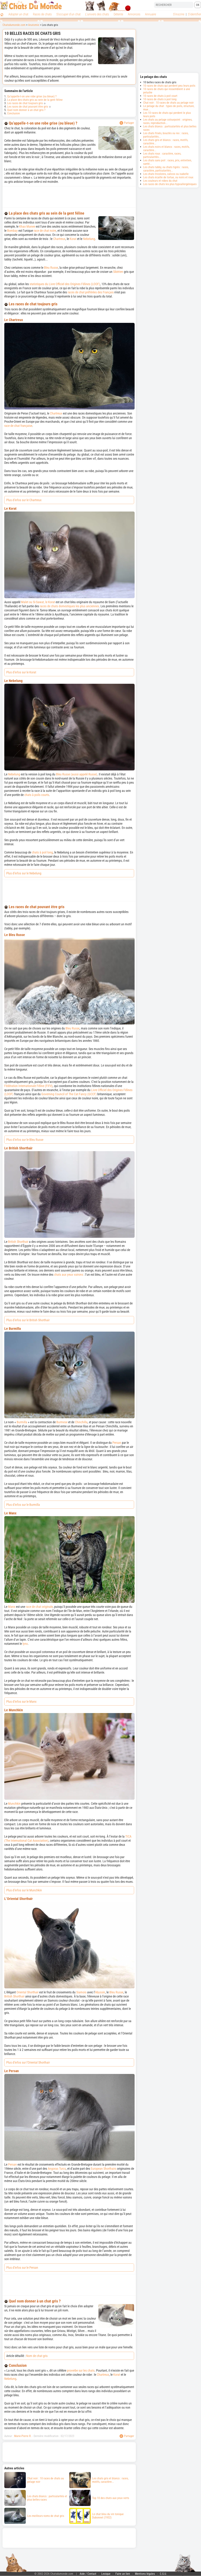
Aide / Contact (88, 2573)
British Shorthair (18, 1242)
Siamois (81, 1992)
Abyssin (100, 1992)
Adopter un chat (18, 14)
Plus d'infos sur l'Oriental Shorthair (28, 2062)
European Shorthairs (103, 2168)
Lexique (105, 2573)
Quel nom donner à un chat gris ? (26, 110)
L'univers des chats (97, 14)
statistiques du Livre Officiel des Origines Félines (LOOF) (65, 284)
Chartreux (59, 239)
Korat (73, 239)
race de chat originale (39, 1607)
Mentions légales (145, 2573)
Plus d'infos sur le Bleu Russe (24, 1139)
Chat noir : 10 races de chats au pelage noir (168, 102)
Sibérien (118, 272)
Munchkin (14, 1803)
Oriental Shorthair (27, 1992)
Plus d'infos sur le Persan (22, 2267)
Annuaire (150, 14)
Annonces (134, 14)
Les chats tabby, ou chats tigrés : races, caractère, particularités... (166, 168)
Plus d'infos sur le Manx (21, 1701)
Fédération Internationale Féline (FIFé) (28, 1086)
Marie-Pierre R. (23, 2436)
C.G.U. (163, 2573)
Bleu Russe (51, 267)
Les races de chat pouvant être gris (27, 106)
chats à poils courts (36, 795)
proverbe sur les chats (81, 2370)
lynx (25, 1644)
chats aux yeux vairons (68, 1274)
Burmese (61, 1422)
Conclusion (13, 113)
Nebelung (89, 239)
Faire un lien (122, 2573)
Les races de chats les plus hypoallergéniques (170, 184)
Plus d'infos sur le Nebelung (23, 873)
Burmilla (22, 1422)
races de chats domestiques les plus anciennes (69, 606)
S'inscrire (178, 14)
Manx (11, 1607)
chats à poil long (42, 852)
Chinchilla (81, 1422)
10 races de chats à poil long (159, 99)
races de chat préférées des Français (91, 292)
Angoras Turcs (57, 2168)
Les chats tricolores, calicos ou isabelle (166, 174)
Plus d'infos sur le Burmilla (23, 1505)
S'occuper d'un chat (68, 14)
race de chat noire (45, 230)
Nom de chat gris (37, 2356)
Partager (127, 123)
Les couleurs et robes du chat (160, 180)
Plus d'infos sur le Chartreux (24, 500)
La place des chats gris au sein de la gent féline (35, 99)
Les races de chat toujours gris (25, 103)
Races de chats (42, 14)
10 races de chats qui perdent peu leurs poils (169, 85)
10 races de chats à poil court (160, 96)
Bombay (12, 230)
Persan (116, 1443)
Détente (118, 14)
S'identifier (194, 14)
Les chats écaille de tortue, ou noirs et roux (168, 177)
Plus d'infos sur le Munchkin (24, 1890)
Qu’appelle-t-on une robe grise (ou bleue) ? (32, 96)
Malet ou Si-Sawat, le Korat (38, 602)
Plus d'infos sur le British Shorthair (28, 1320)
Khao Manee (27, 226)
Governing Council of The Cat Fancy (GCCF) (69, 1094)
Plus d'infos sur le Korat (21, 672)
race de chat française (18, 426)
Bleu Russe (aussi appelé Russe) (76, 774)
